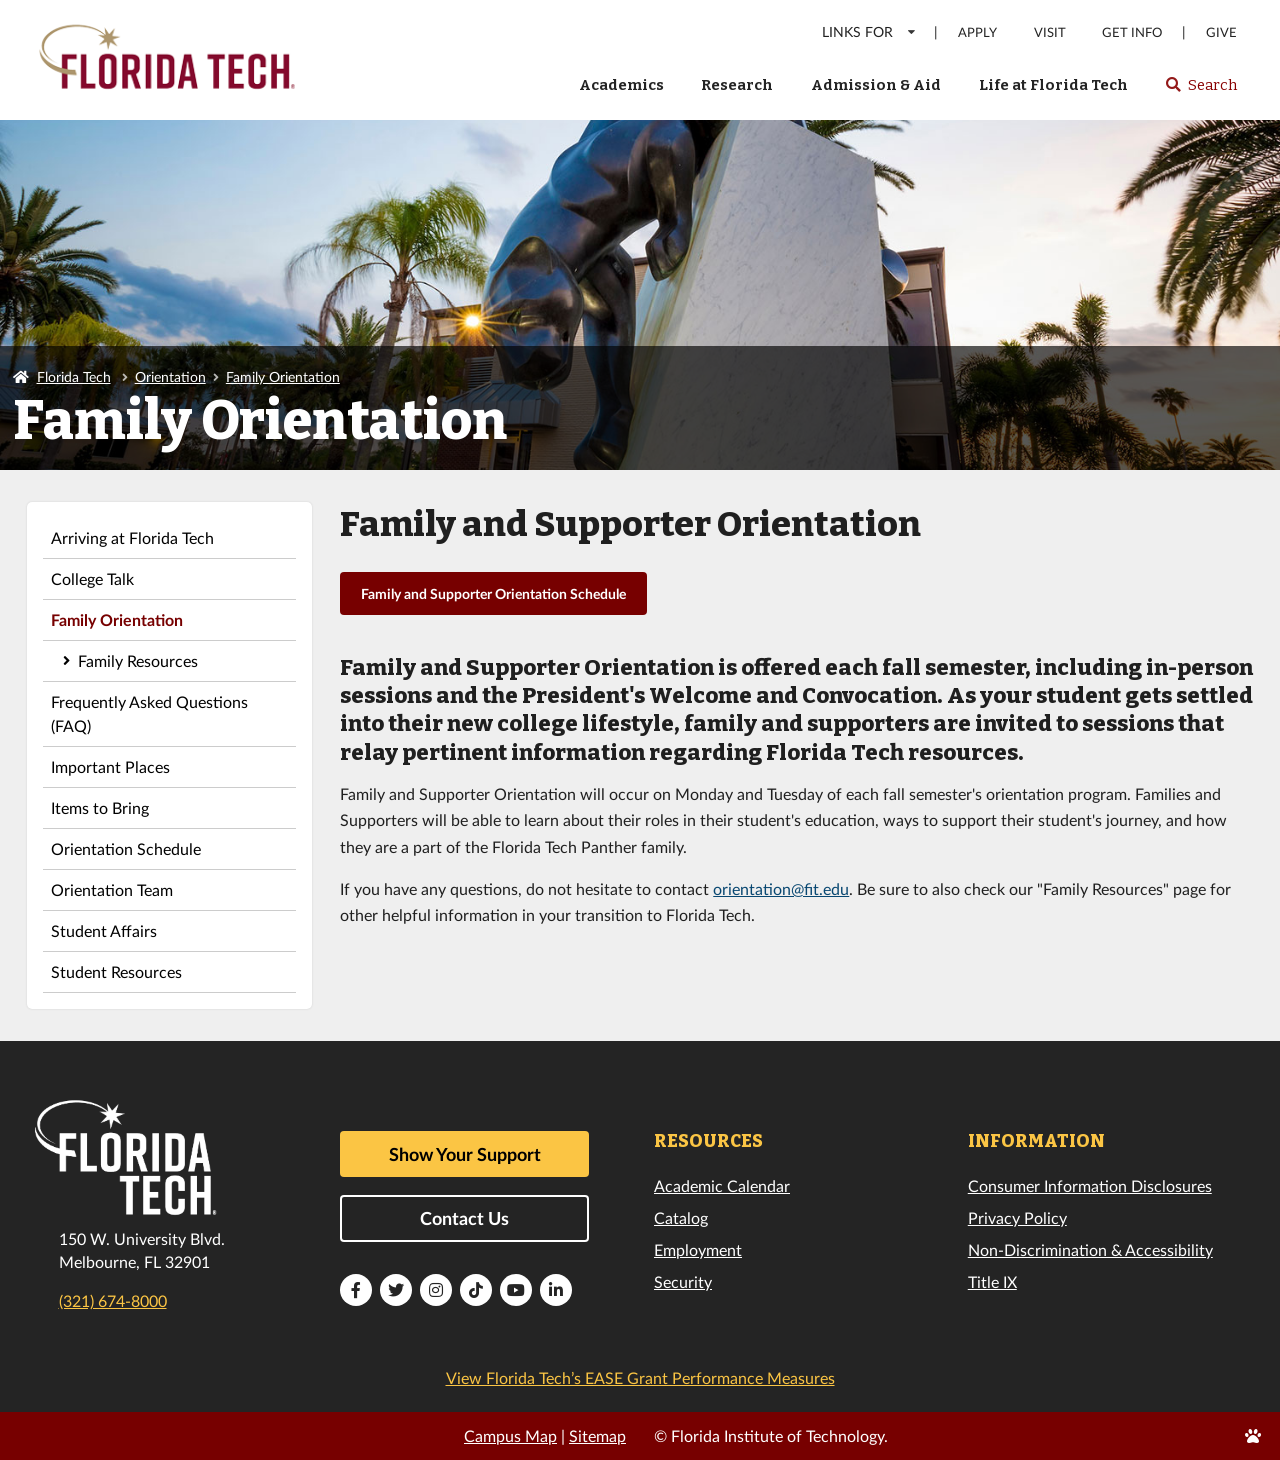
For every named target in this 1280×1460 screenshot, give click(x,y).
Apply (977, 32)
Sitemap (597, 1435)
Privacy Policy (1017, 1217)
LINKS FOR (869, 31)
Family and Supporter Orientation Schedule (493, 593)
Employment (698, 1249)
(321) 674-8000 (113, 1300)
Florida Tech (74, 376)
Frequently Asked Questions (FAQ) (149, 713)
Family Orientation (283, 376)
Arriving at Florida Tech (132, 537)
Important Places (110, 766)
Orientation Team (112, 889)
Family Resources (138, 660)
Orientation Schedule (126, 848)
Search (1200, 91)
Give (1221, 32)
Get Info (1132, 32)
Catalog (681, 1217)
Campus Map (510, 1435)
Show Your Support (465, 1154)
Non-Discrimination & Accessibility (1090, 1249)
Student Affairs (104, 930)
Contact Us (464, 1218)
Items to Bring (100, 807)
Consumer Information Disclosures (1090, 1185)
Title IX (992, 1281)
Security (683, 1281)
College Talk (92, 578)
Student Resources (116, 971)
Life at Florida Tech (1053, 85)
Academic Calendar (722, 1185)
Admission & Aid (876, 85)
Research (737, 85)
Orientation (170, 376)
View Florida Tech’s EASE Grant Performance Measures (640, 1377)
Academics (621, 85)
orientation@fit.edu (781, 888)
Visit (1050, 32)
